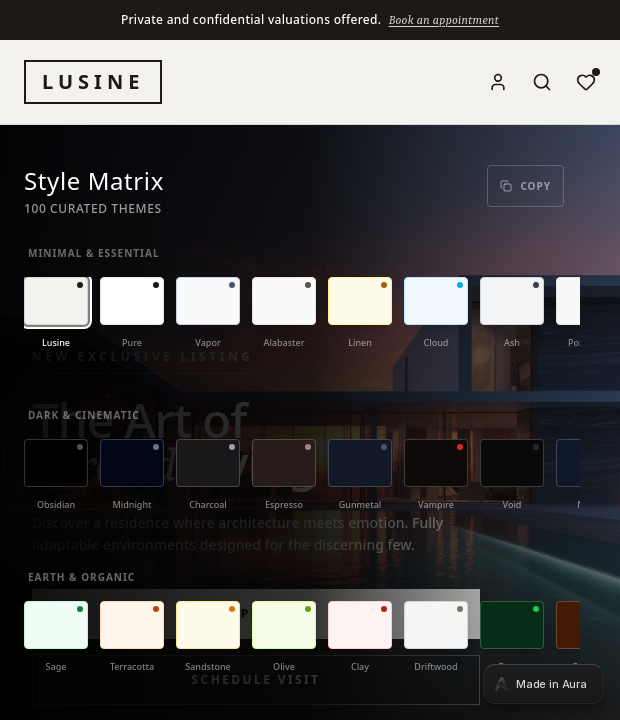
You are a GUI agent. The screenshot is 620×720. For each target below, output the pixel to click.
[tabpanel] (310, 360)
